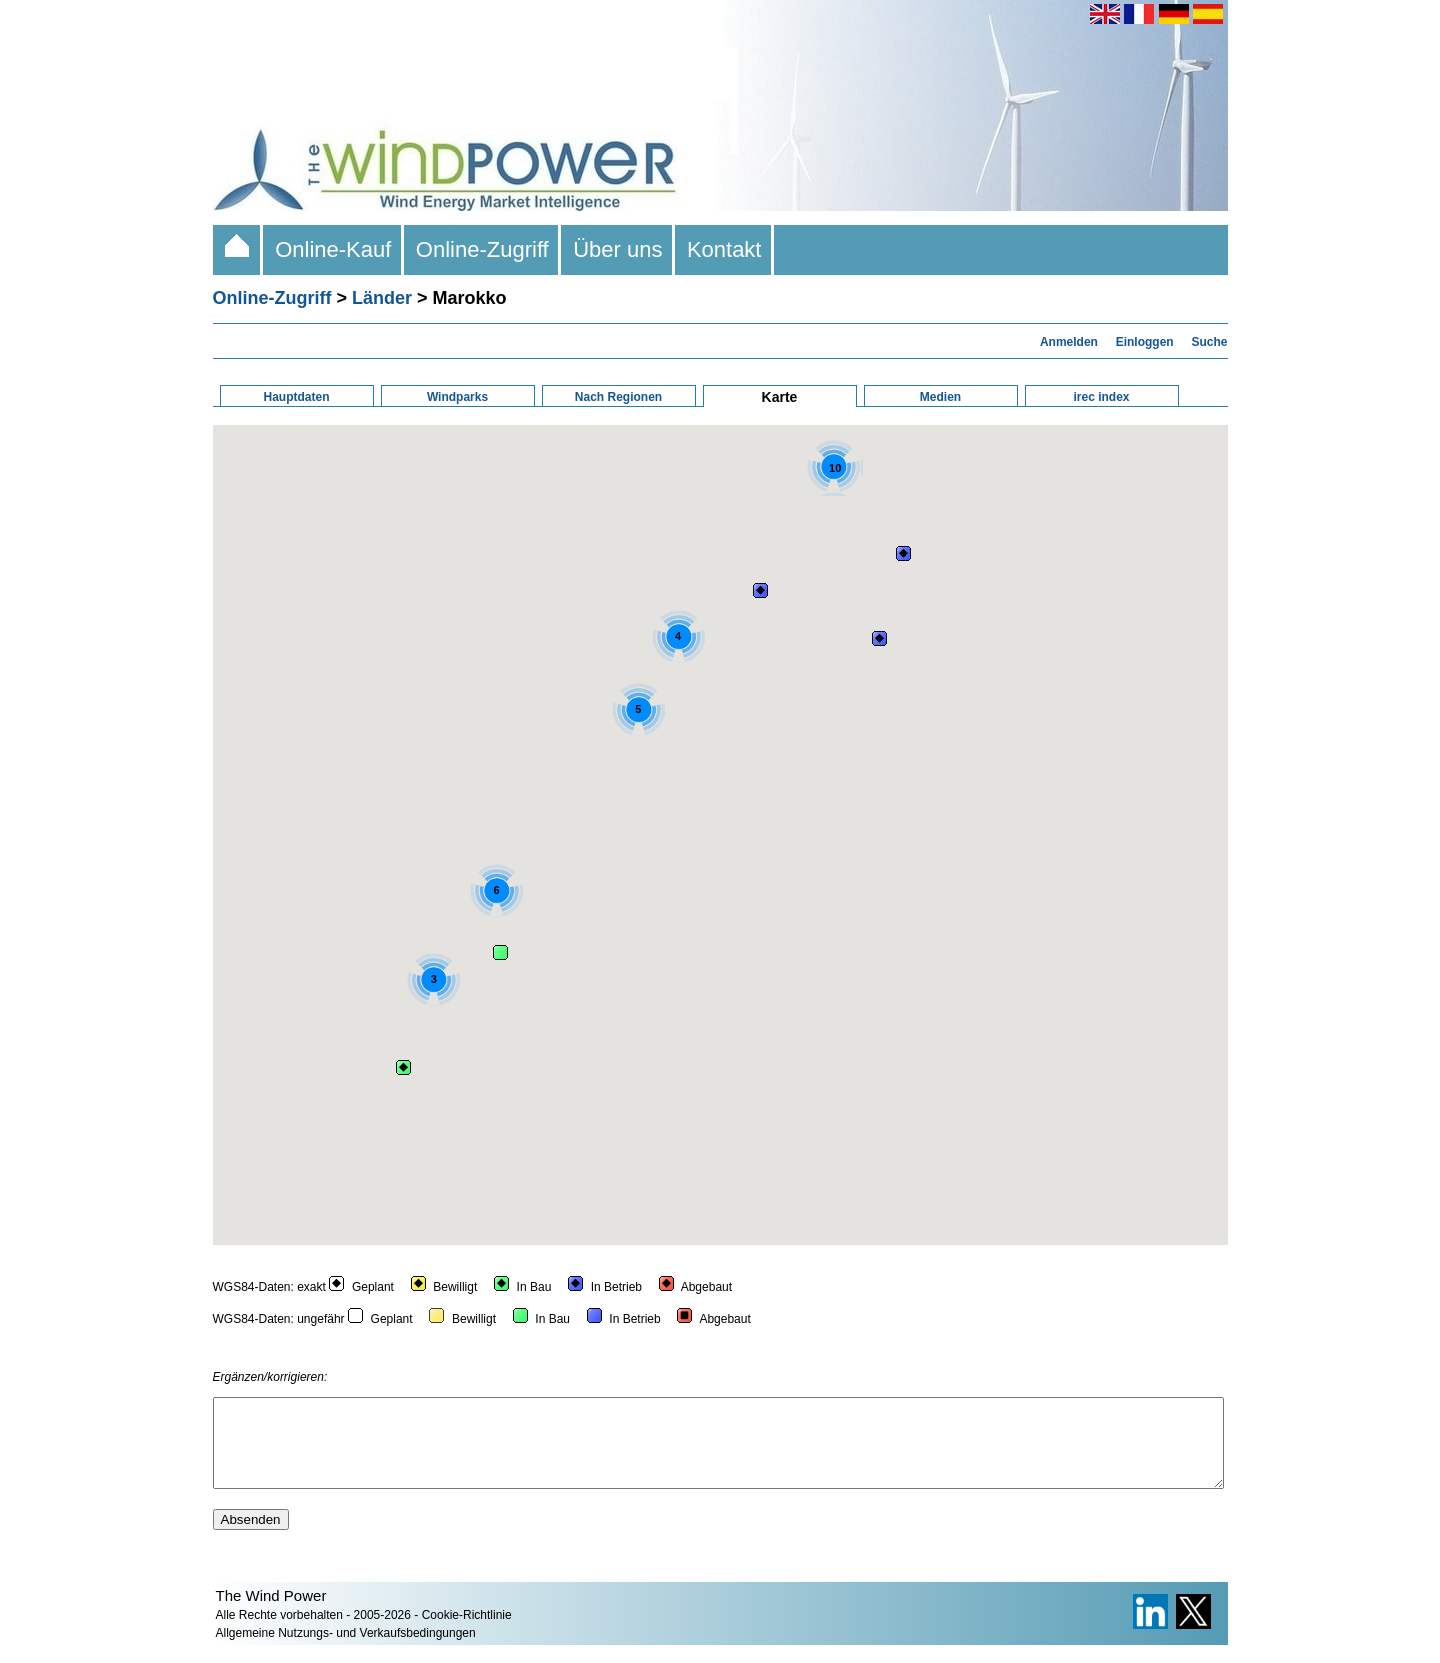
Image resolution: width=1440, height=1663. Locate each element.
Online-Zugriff (482, 249)
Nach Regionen (618, 397)
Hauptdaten (297, 397)
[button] (761, 590)
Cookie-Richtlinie (467, 1633)
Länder (382, 298)
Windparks (457, 397)
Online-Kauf (333, 249)
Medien (940, 397)
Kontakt (724, 249)
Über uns (618, 249)
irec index (1101, 397)
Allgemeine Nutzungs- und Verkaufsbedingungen (346, 1651)
